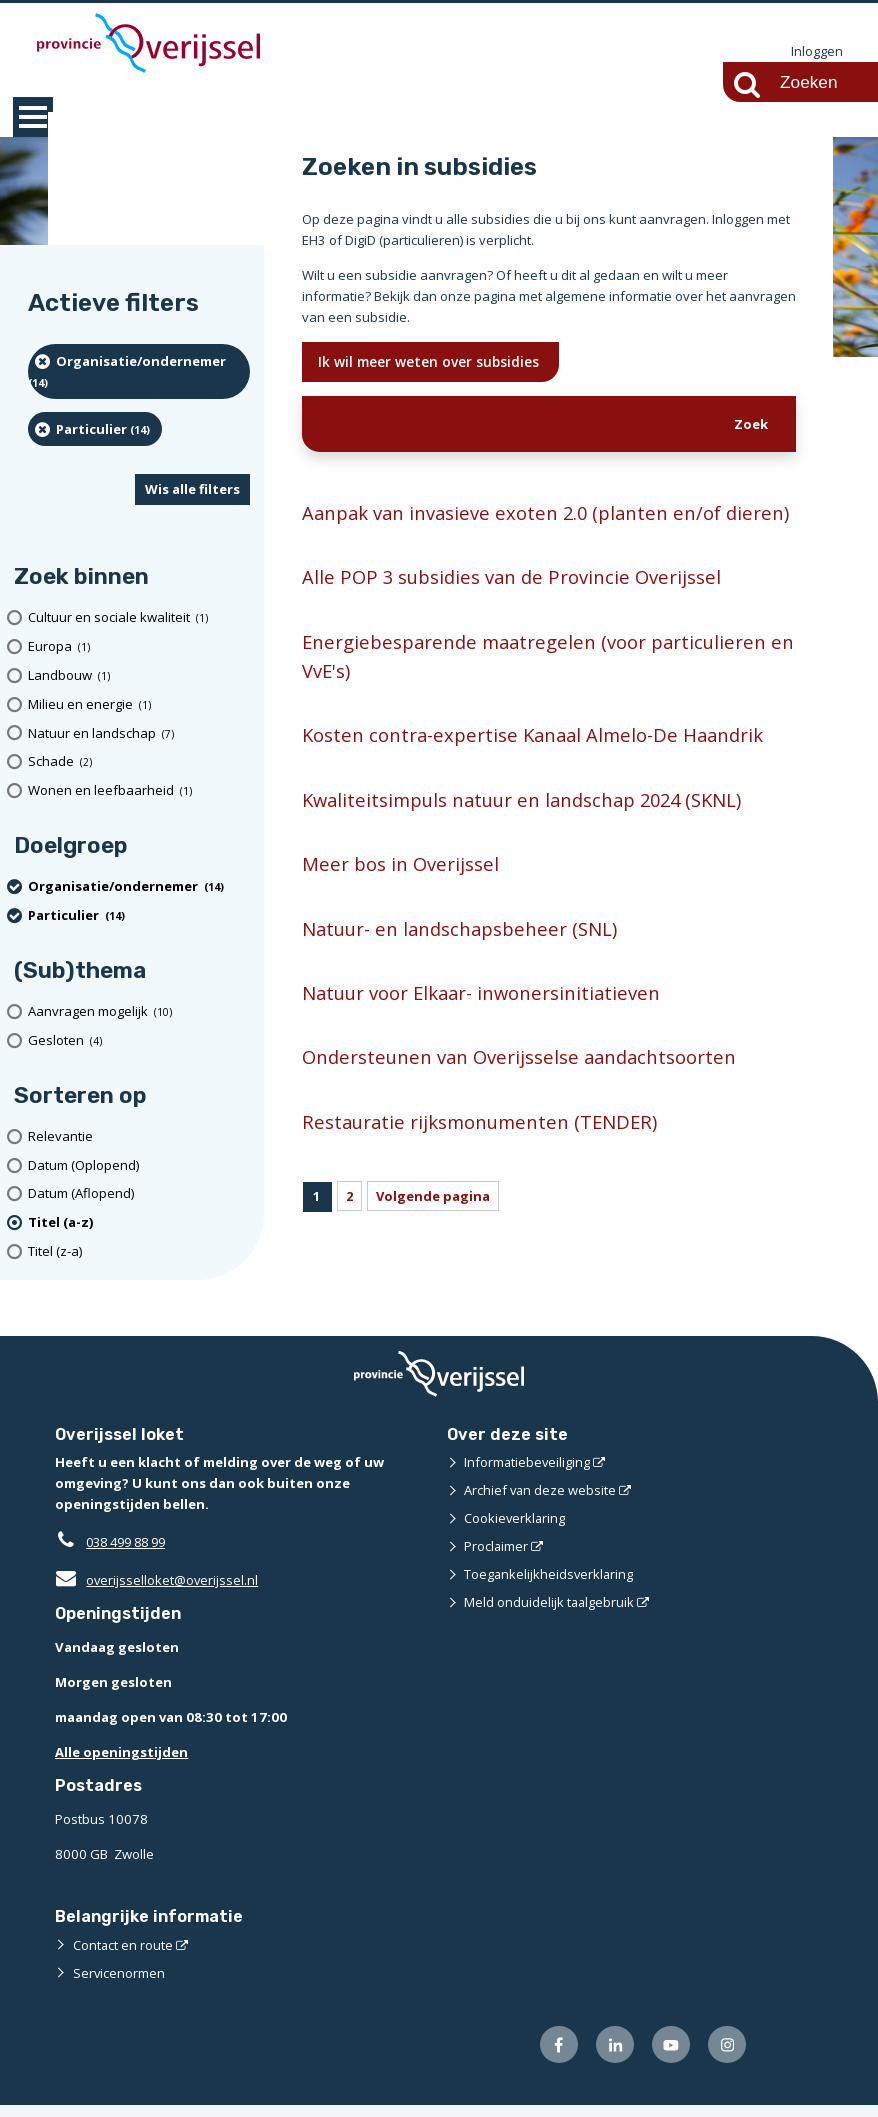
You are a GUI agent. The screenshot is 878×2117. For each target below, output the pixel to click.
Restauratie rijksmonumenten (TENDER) (482, 1157)
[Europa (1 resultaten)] (139, 647)
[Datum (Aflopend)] (139, 1195)
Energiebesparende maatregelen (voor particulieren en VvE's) (537, 688)
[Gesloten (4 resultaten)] (139, 1041)
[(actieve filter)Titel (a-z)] (139, 1223)
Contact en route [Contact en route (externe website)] (123, 1956)
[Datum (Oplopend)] (139, 1166)
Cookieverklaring (515, 1530)
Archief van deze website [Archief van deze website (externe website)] (541, 1502)
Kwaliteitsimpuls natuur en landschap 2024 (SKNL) (527, 833)
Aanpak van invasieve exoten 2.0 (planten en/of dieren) (515, 529)
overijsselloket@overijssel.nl (157, 1592)
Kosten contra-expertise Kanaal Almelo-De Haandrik (538, 768)
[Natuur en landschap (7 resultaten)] (139, 734)
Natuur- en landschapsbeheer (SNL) (462, 962)
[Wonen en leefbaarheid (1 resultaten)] (139, 791)
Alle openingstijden (121, 1764)
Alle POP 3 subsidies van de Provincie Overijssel (513, 608)
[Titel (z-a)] (139, 1252)
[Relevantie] (139, 1137)
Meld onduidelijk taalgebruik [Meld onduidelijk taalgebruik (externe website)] (550, 1614)
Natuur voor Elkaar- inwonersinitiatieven (484, 1027)
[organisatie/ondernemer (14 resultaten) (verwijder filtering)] (139, 372)
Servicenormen (119, 1984)
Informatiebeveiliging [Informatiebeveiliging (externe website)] (528, 1474)
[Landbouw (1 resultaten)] (139, 676)
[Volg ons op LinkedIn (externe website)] (614, 2056)
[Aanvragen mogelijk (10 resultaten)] (139, 1012)
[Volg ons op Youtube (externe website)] (670, 2056)
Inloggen (817, 52)
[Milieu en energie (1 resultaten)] (139, 705)
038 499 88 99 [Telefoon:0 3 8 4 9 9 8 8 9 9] (130, 1554)
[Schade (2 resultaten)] (139, 763)
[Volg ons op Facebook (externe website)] (557, 2056)
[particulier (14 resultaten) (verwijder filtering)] (95, 430)
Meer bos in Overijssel (400, 897)
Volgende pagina (434, 1233)
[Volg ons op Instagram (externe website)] (727, 2056)
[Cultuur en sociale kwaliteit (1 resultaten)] (139, 618)
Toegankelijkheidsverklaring (550, 1586)
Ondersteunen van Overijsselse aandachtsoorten (522, 1092)
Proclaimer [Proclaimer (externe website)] (496, 1558)
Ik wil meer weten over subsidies (432, 362)
